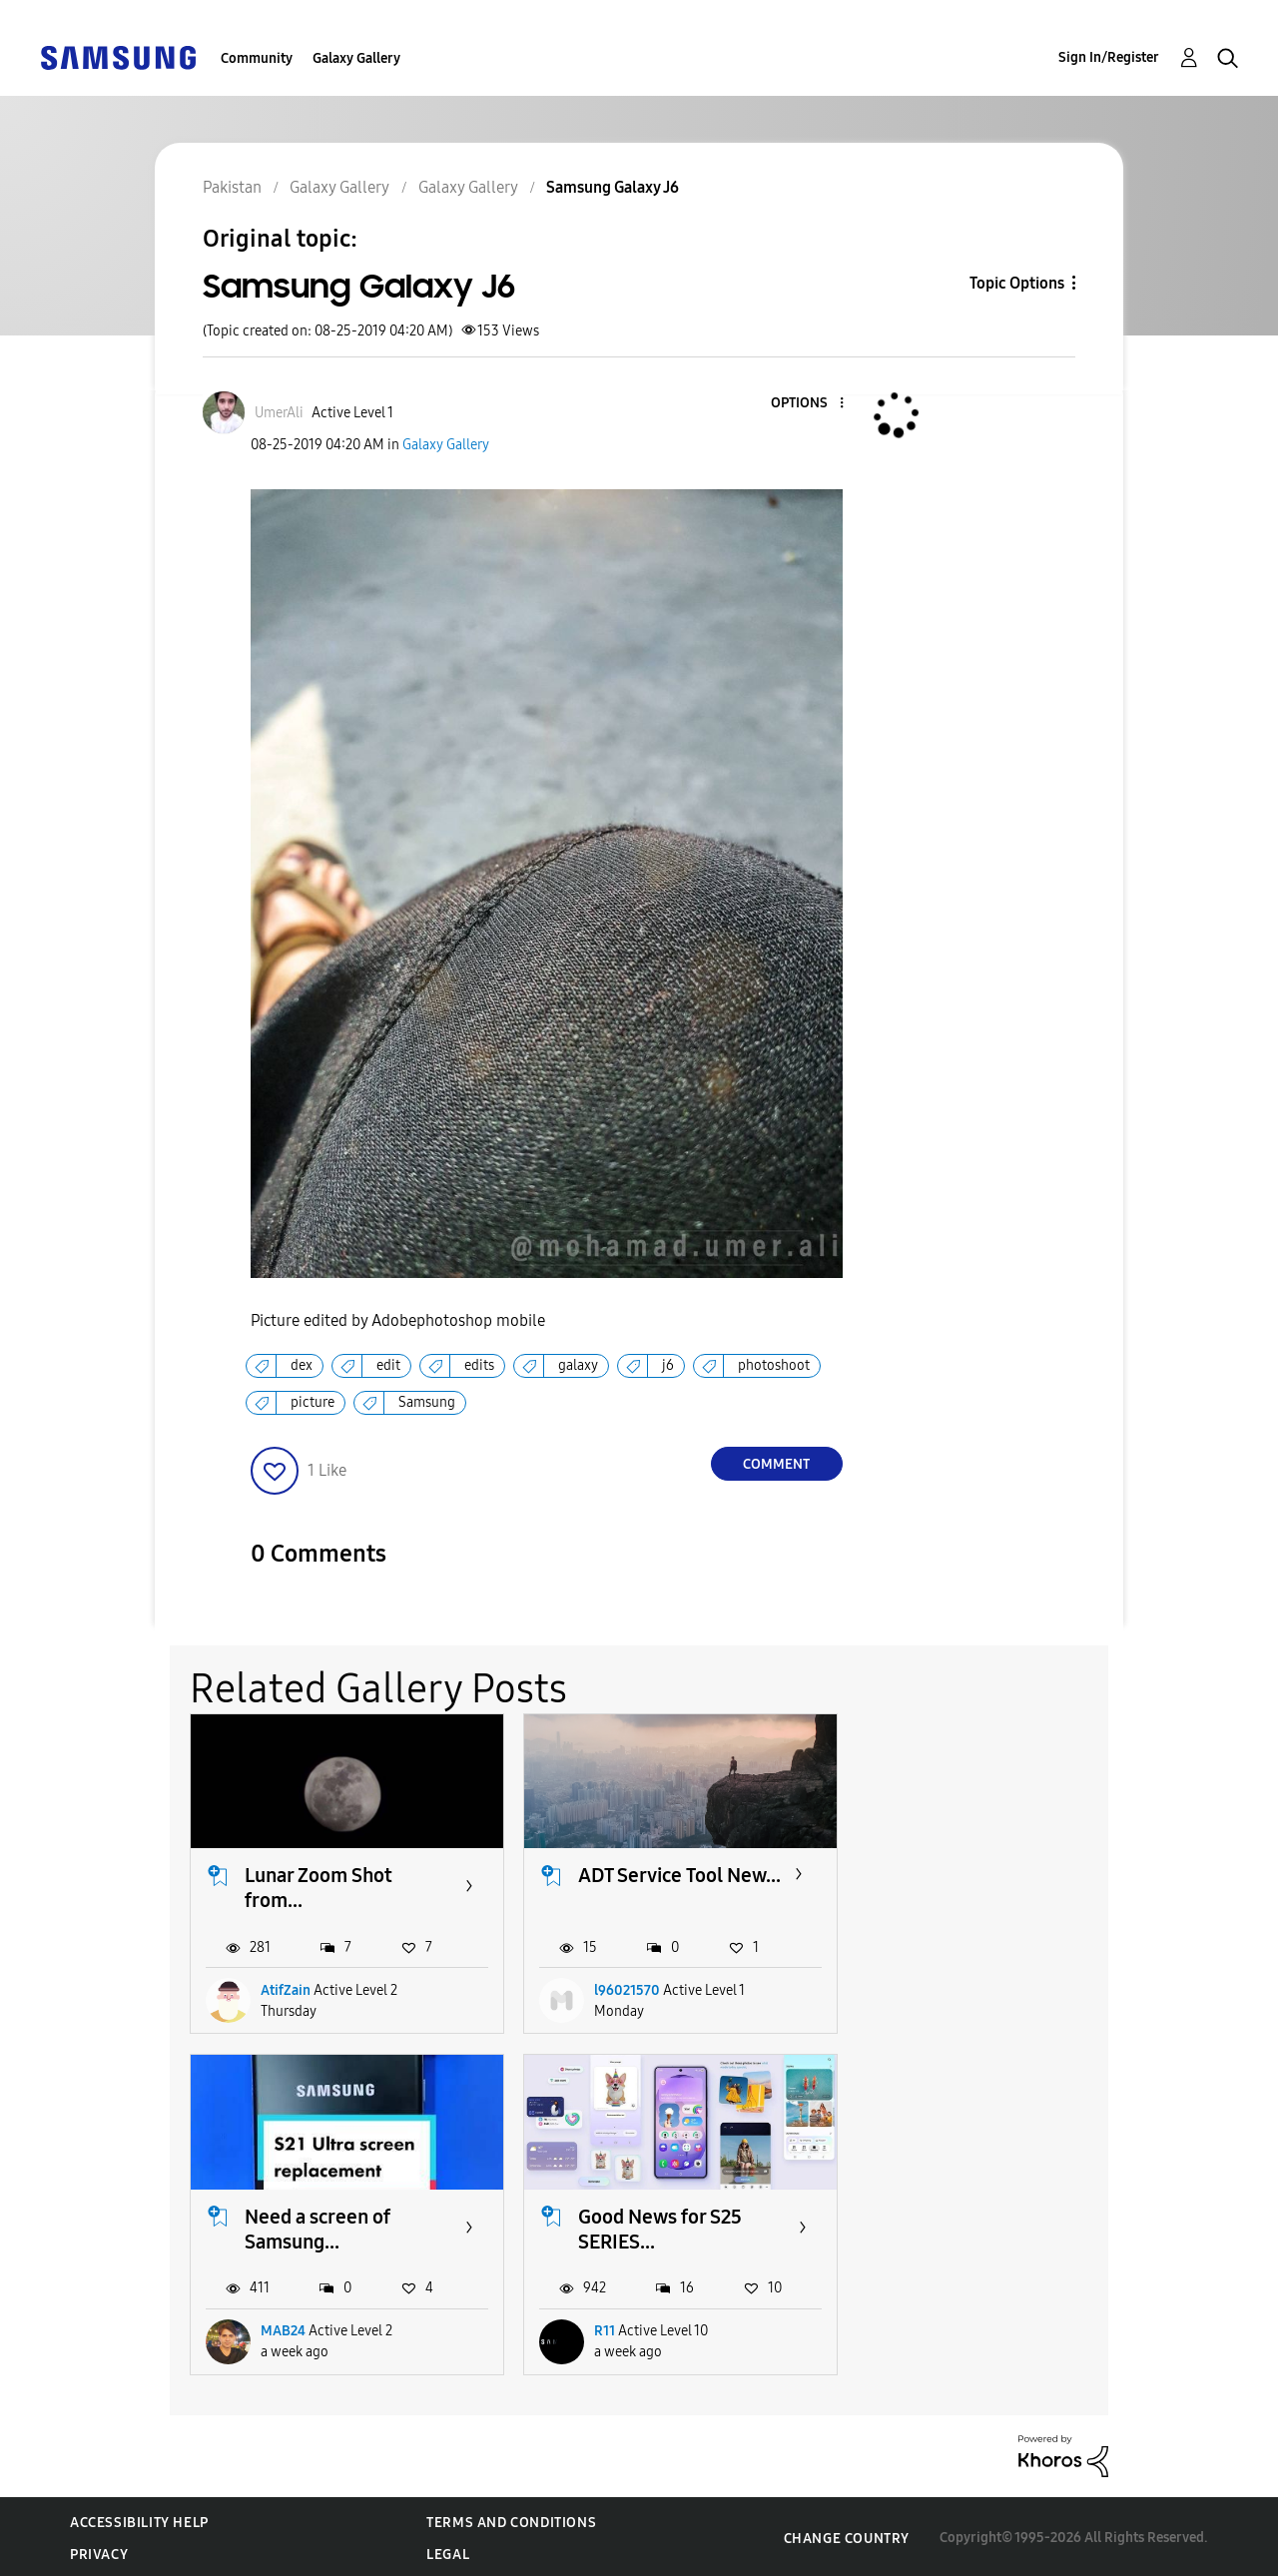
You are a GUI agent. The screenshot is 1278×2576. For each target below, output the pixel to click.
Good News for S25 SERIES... (326, 2225)
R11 (271, 2327)
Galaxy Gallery (356, 58)
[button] (808, 403)
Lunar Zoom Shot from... (318, 1886)
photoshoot (774, 1365)
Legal (447, 2551)
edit (388, 1365)
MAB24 (942, 1988)
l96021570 (623, 1988)
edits (479, 1365)
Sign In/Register (1108, 57)
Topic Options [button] (1016, 283)
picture (312, 1402)
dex (302, 1365)
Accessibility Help (139, 2519)
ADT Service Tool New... (646, 1886)
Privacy (99, 2551)
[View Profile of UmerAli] (279, 412)
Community (257, 58)
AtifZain (286, 1988)
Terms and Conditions (511, 2519)
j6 (668, 1365)
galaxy (578, 1365)
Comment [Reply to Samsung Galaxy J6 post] (776, 1464)
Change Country (847, 2534)
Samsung (426, 1402)
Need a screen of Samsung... (976, 1886)
